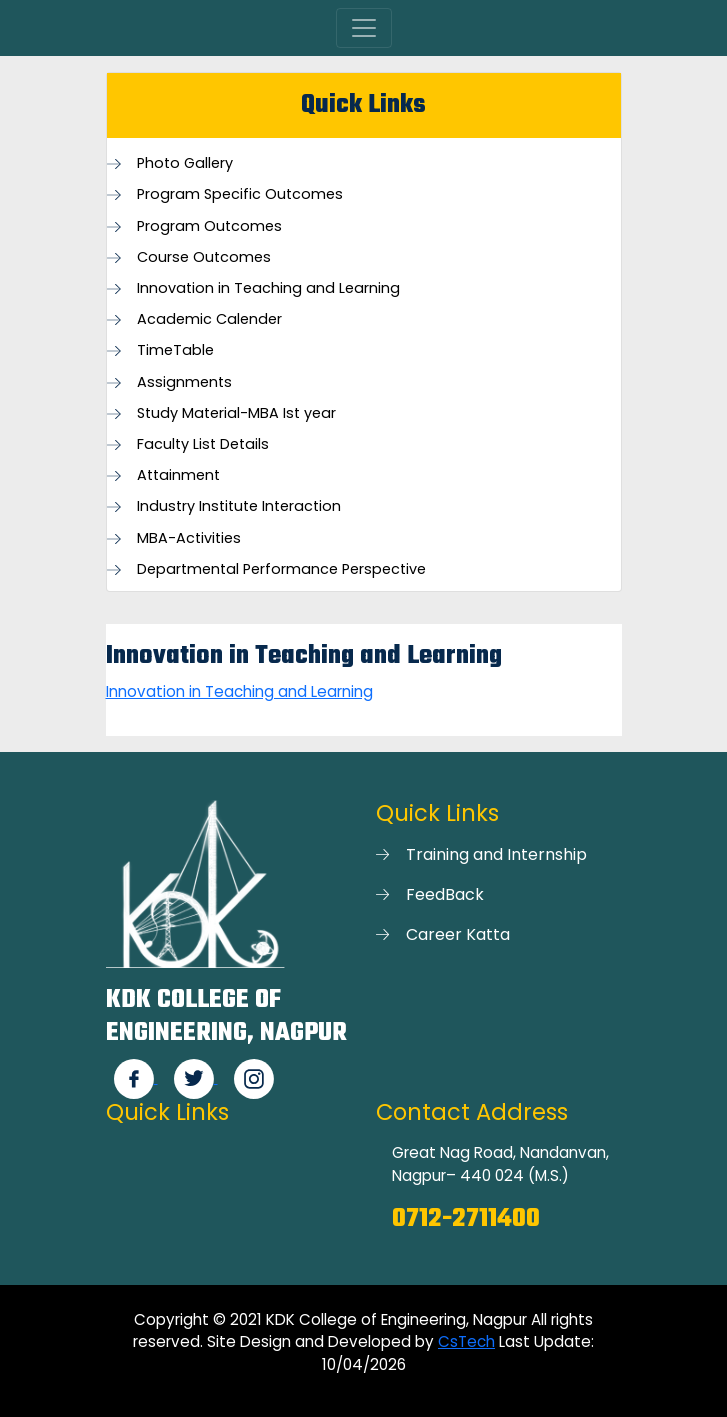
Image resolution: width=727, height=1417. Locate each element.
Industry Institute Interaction (239, 506)
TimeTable (175, 350)
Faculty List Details (203, 444)
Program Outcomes (209, 226)
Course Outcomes (204, 257)
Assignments (184, 382)
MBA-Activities (189, 538)
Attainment (178, 475)
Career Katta (458, 934)
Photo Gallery (185, 163)
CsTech (466, 1341)
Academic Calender (209, 319)
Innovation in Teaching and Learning (268, 288)
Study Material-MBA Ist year (236, 413)
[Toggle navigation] (364, 28)
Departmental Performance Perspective (281, 569)
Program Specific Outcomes (240, 194)
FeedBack (445, 894)
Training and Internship (496, 854)
